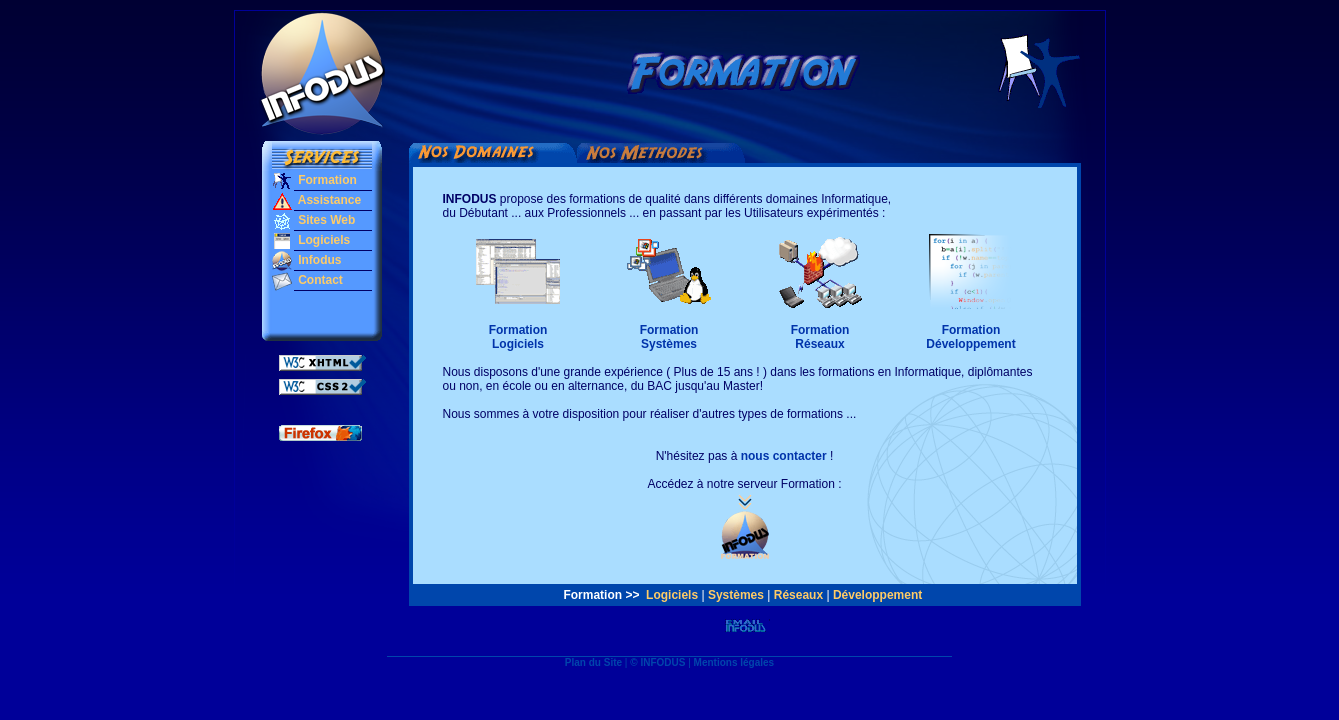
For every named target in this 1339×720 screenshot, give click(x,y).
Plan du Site (593, 662)
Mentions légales (734, 662)
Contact (319, 280)
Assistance (328, 200)
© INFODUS (657, 662)
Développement (878, 595)
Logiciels (322, 240)
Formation (326, 180)
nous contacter (784, 456)
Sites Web (325, 220)
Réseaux (798, 595)
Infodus (318, 260)
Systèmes (736, 595)
